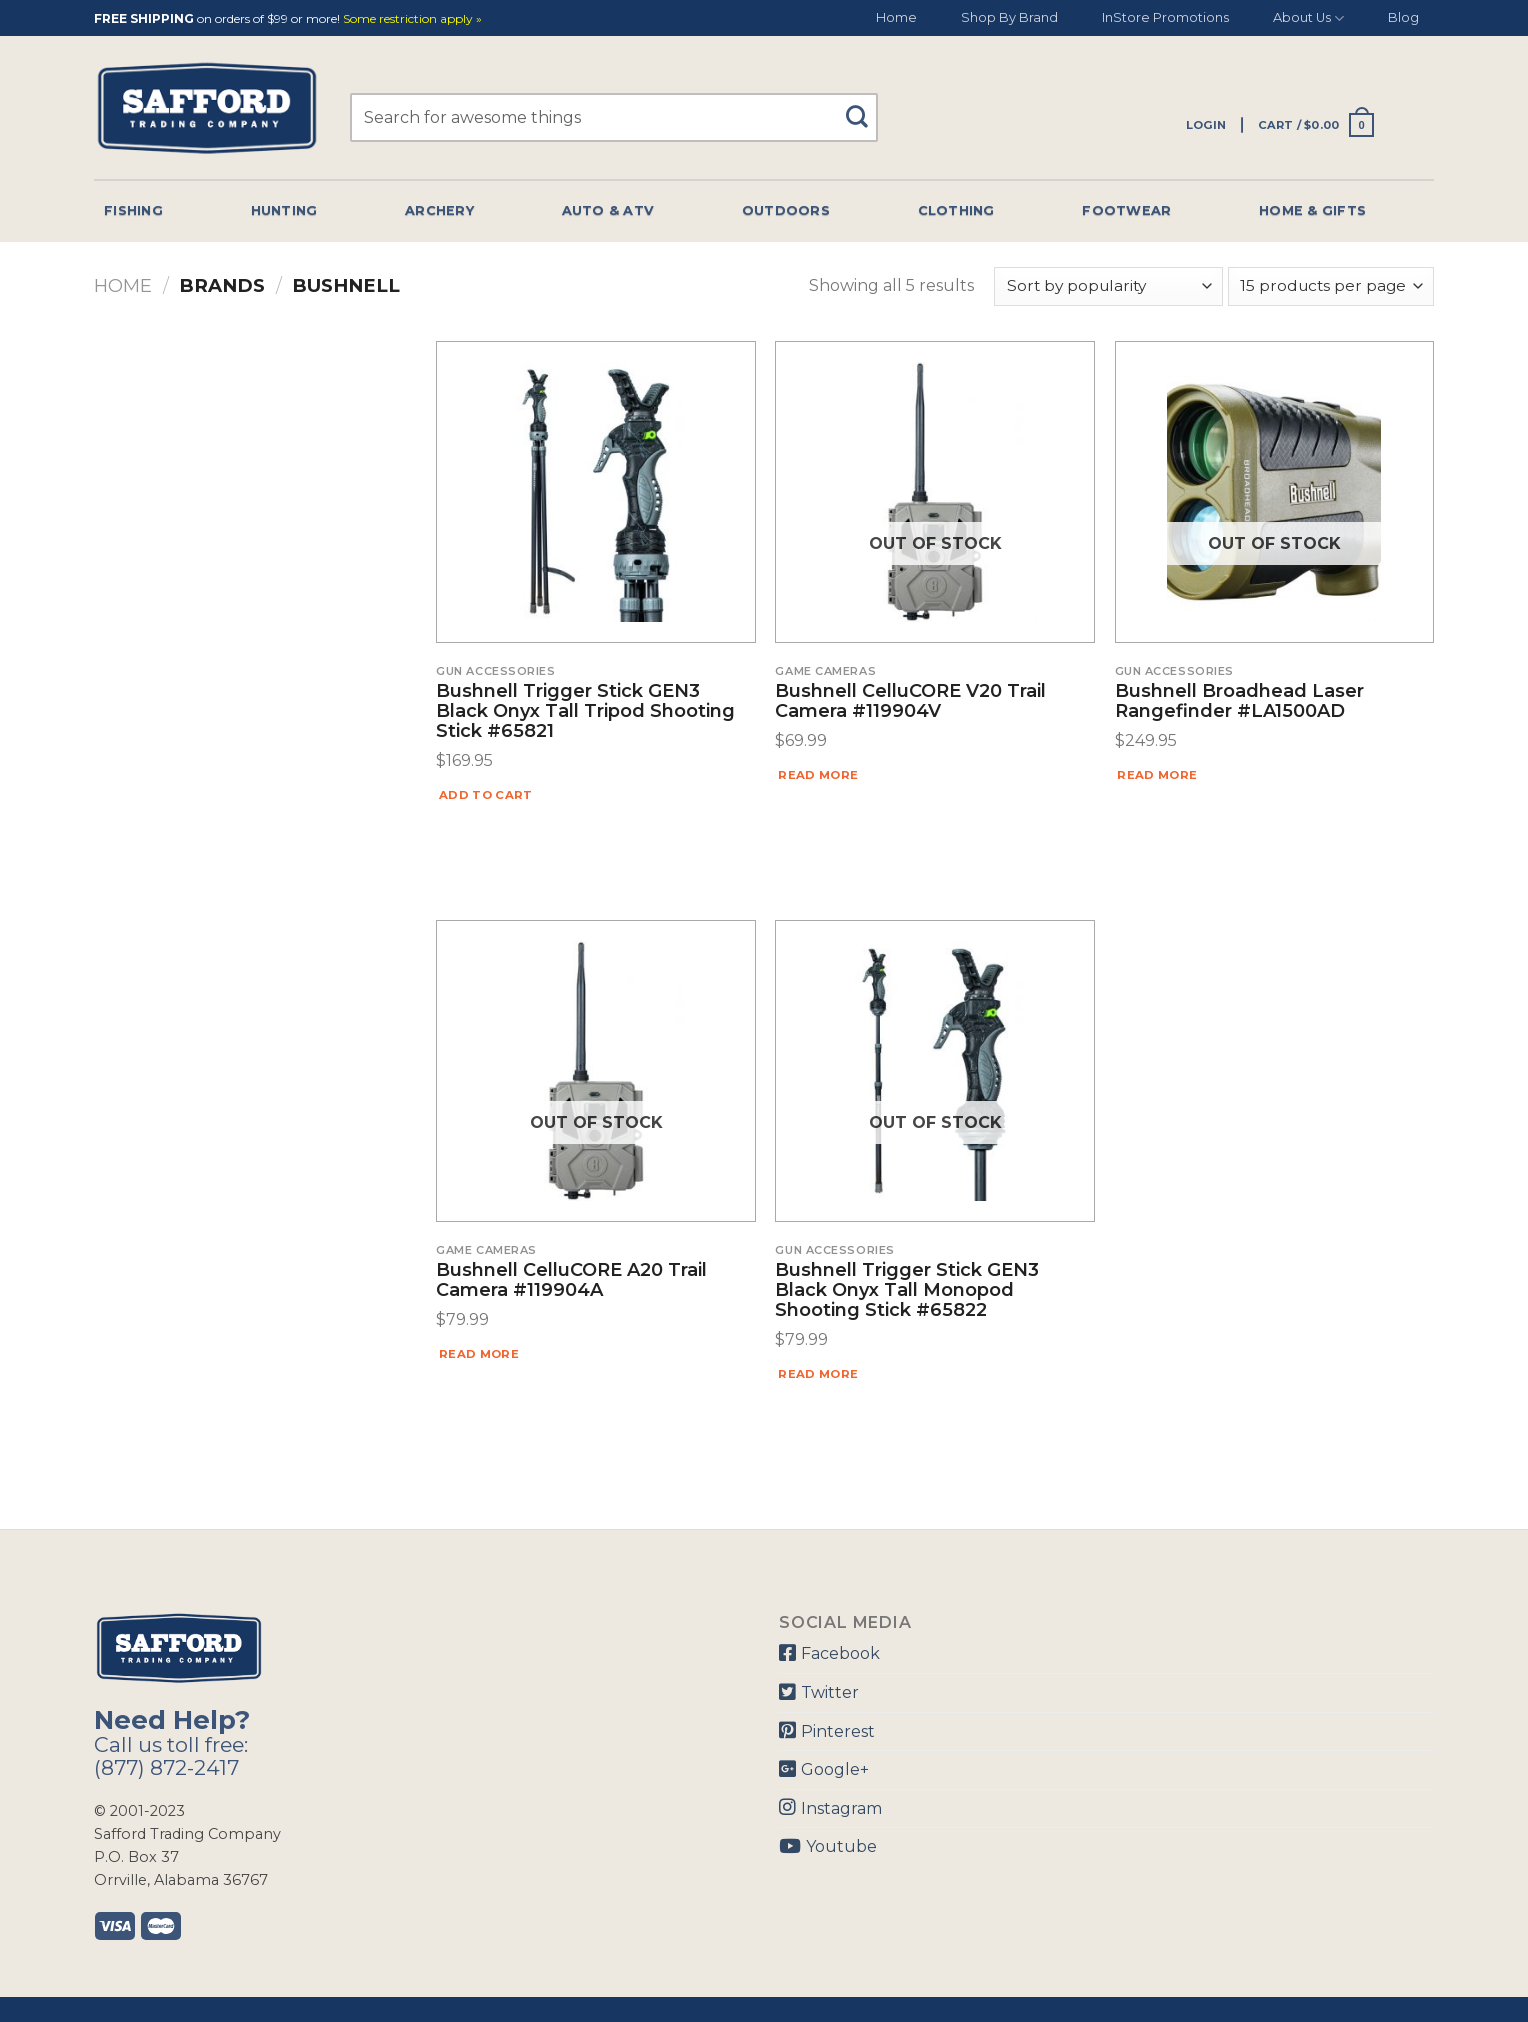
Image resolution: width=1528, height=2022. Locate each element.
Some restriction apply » (412, 19)
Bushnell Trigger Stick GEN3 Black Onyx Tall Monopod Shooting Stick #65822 (907, 1290)
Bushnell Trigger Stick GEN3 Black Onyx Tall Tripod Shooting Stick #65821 (585, 711)
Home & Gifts (1312, 210)
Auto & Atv (608, 210)
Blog (1403, 17)
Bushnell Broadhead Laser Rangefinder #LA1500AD (1239, 702)
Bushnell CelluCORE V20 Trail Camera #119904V (910, 702)
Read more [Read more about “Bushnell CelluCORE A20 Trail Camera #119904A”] (479, 1354)
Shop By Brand (1009, 17)
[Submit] (864, 107)
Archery (439, 210)
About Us (1308, 18)
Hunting (284, 210)
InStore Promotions (1165, 17)
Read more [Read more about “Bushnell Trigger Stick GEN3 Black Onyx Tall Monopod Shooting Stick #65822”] (818, 1374)
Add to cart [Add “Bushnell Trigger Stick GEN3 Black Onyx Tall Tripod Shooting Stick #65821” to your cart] (486, 795)
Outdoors (786, 210)
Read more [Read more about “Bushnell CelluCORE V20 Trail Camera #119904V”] (818, 775)
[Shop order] (1108, 286)
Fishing (133, 210)
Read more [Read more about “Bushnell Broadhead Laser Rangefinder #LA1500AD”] (1157, 775)
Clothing (956, 210)
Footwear (1126, 210)
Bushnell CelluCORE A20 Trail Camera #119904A (571, 1281)
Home (896, 17)
